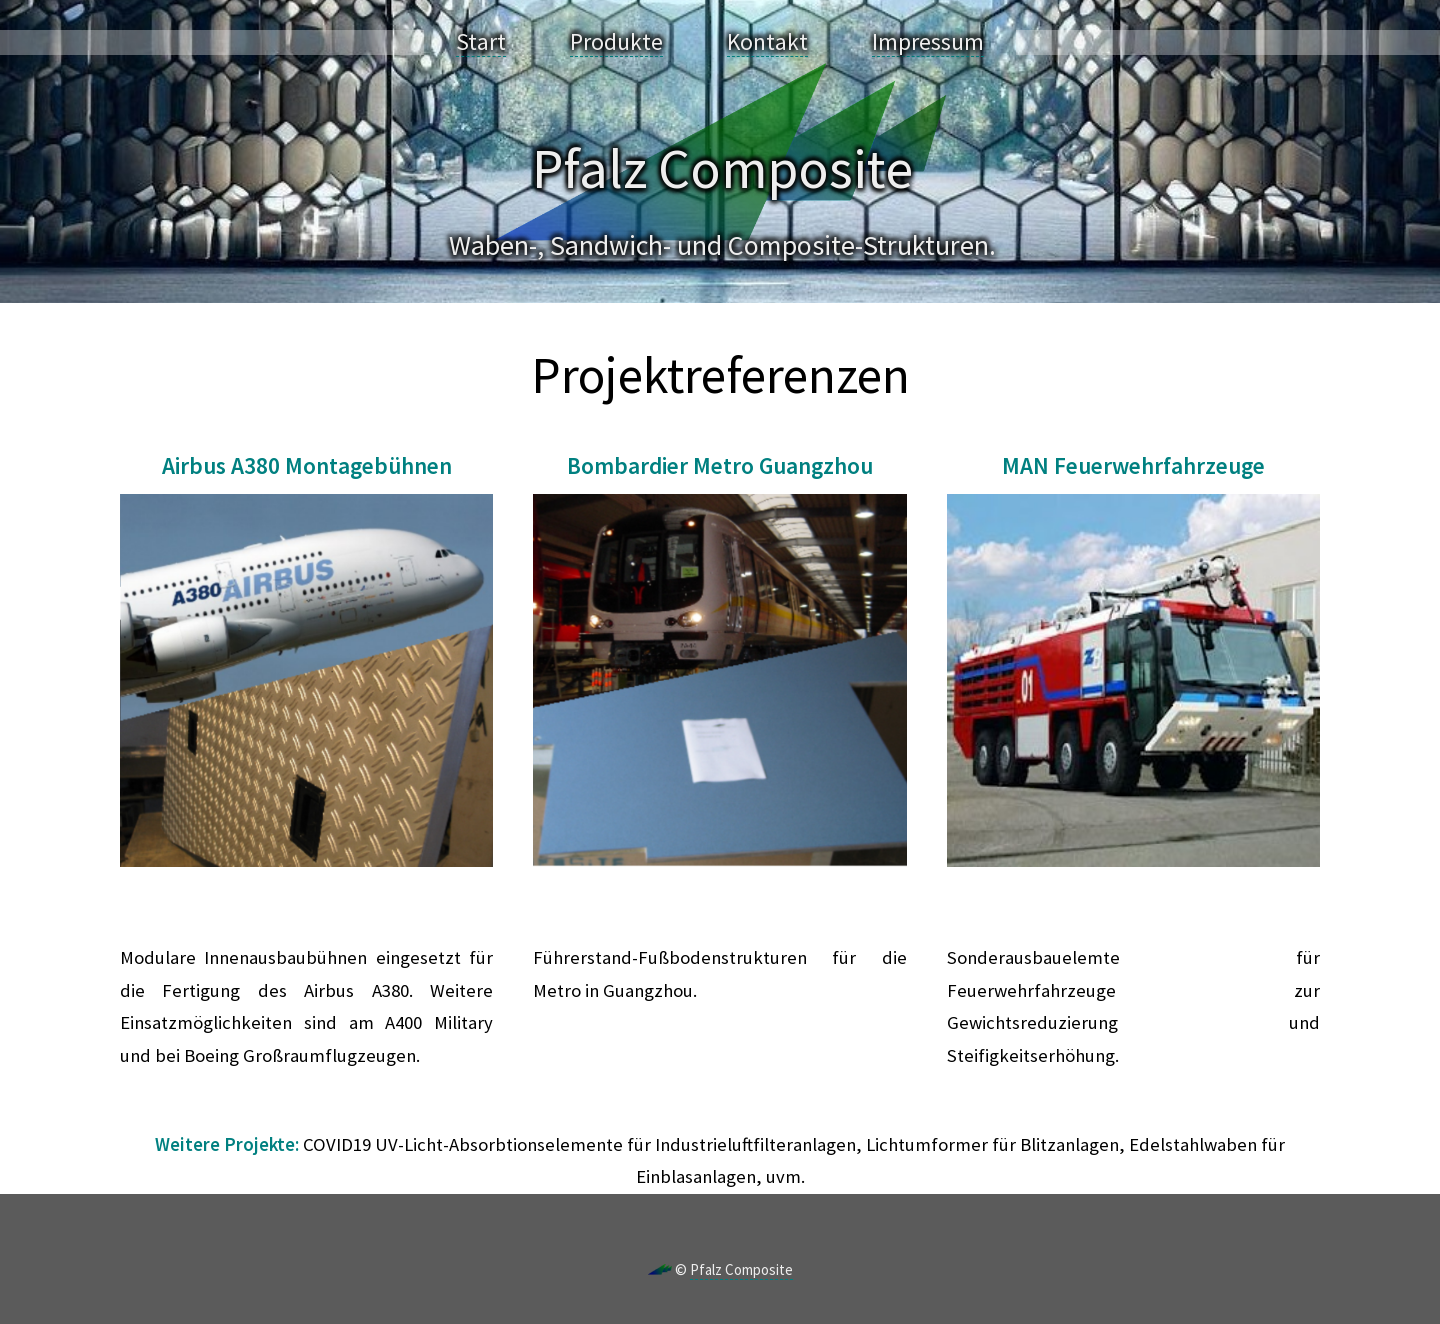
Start (481, 41)
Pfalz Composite (741, 1269)
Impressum (928, 41)
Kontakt (767, 41)
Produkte (616, 41)
